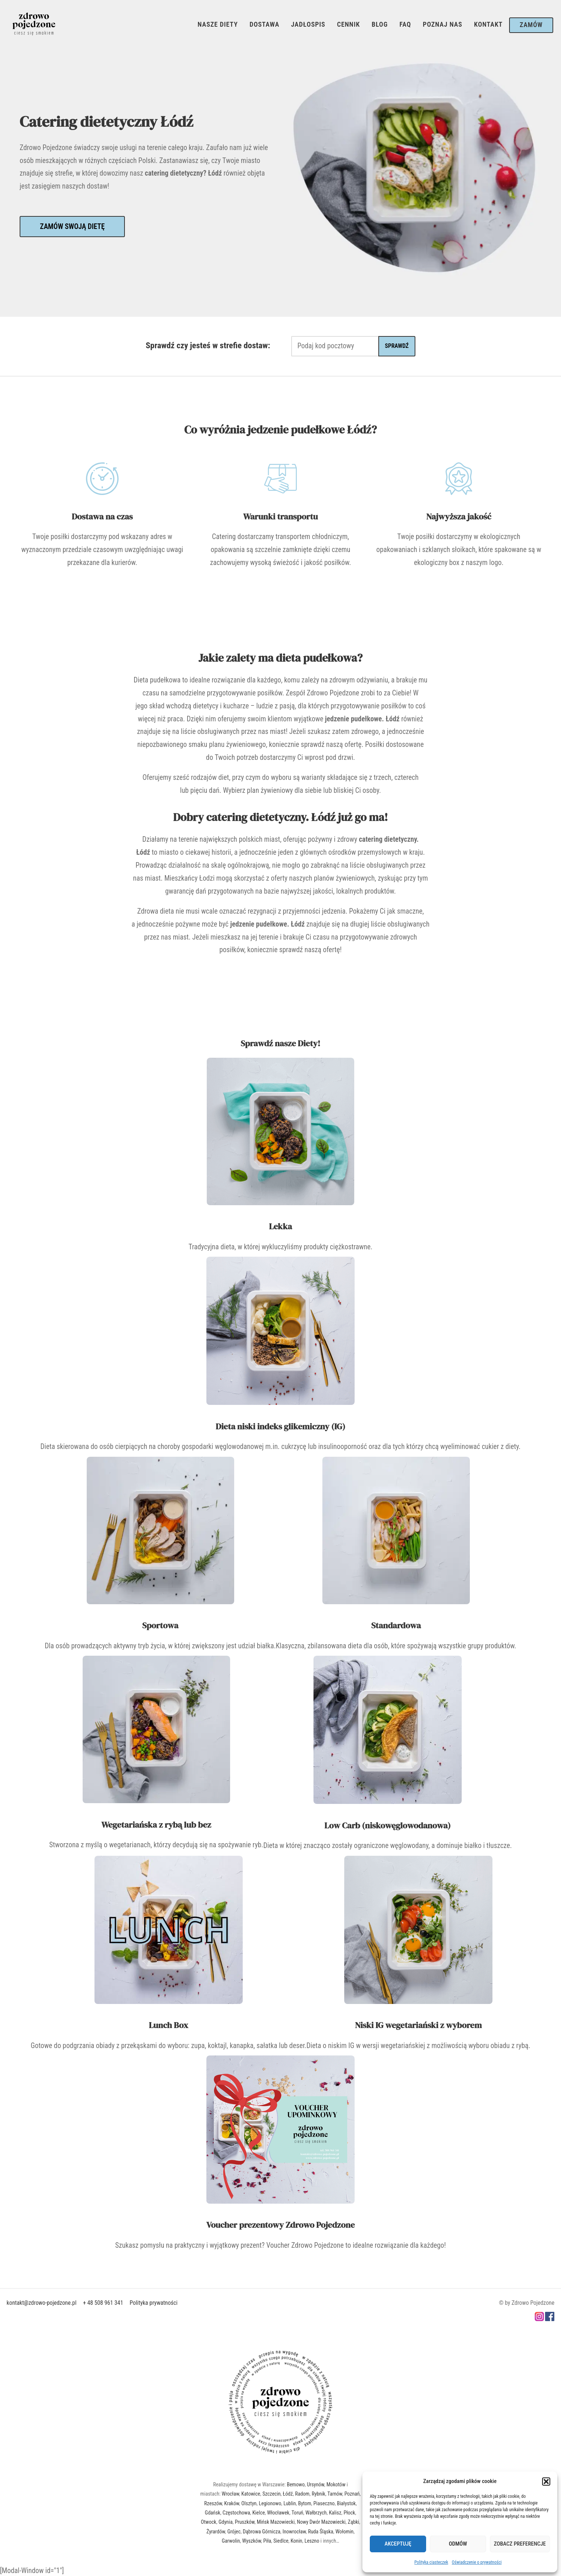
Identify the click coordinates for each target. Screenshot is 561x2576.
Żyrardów (215, 2532)
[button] (546, 2481)
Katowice (250, 2494)
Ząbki (353, 2522)
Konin (296, 2541)
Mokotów (335, 2484)
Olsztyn (248, 2503)
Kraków (231, 2503)
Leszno (312, 2541)
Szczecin (271, 2494)
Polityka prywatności (153, 2302)
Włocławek (278, 2513)
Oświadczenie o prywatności (476, 2562)
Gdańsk (212, 2513)
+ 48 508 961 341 (103, 2302)
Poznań (351, 2494)
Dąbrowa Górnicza (261, 2532)
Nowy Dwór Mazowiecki (321, 2522)
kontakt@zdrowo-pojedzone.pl (41, 2302)
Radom (302, 2494)
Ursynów (315, 2484)
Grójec (233, 2532)
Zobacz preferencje (520, 2543)
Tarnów (335, 2494)
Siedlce (280, 2541)
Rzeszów (213, 2503)
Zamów (531, 25)
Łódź (288, 2494)
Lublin (289, 2503)
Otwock (208, 2522)
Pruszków (245, 2522)
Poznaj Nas (442, 24)
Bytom (304, 2503)
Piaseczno (324, 2503)
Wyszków (251, 2541)
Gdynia (226, 2522)
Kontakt (488, 24)
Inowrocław (294, 2532)
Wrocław (230, 2494)
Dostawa (264, 24)
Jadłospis (308, 24)
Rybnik (318, 2494)
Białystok (346, 2503)
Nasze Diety (217, 24)
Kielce (258, 2513)
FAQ (405, 24)
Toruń (297, 2513)
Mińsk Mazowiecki (276, 2522)
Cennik (348, 24)
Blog (380, 24)
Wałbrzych (315, 2513)
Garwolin (231, 2541)
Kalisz (335, 2513)
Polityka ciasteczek (431, 2562)
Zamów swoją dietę (72, 226)
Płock (349, 2513)
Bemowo (296, 2484)
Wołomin (344, 2532)
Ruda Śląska (320, 2532)
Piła (267, 2541)
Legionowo (270, 2503)
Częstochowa (236, 2513)
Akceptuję (398, 2543)
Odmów (458, 2543)
